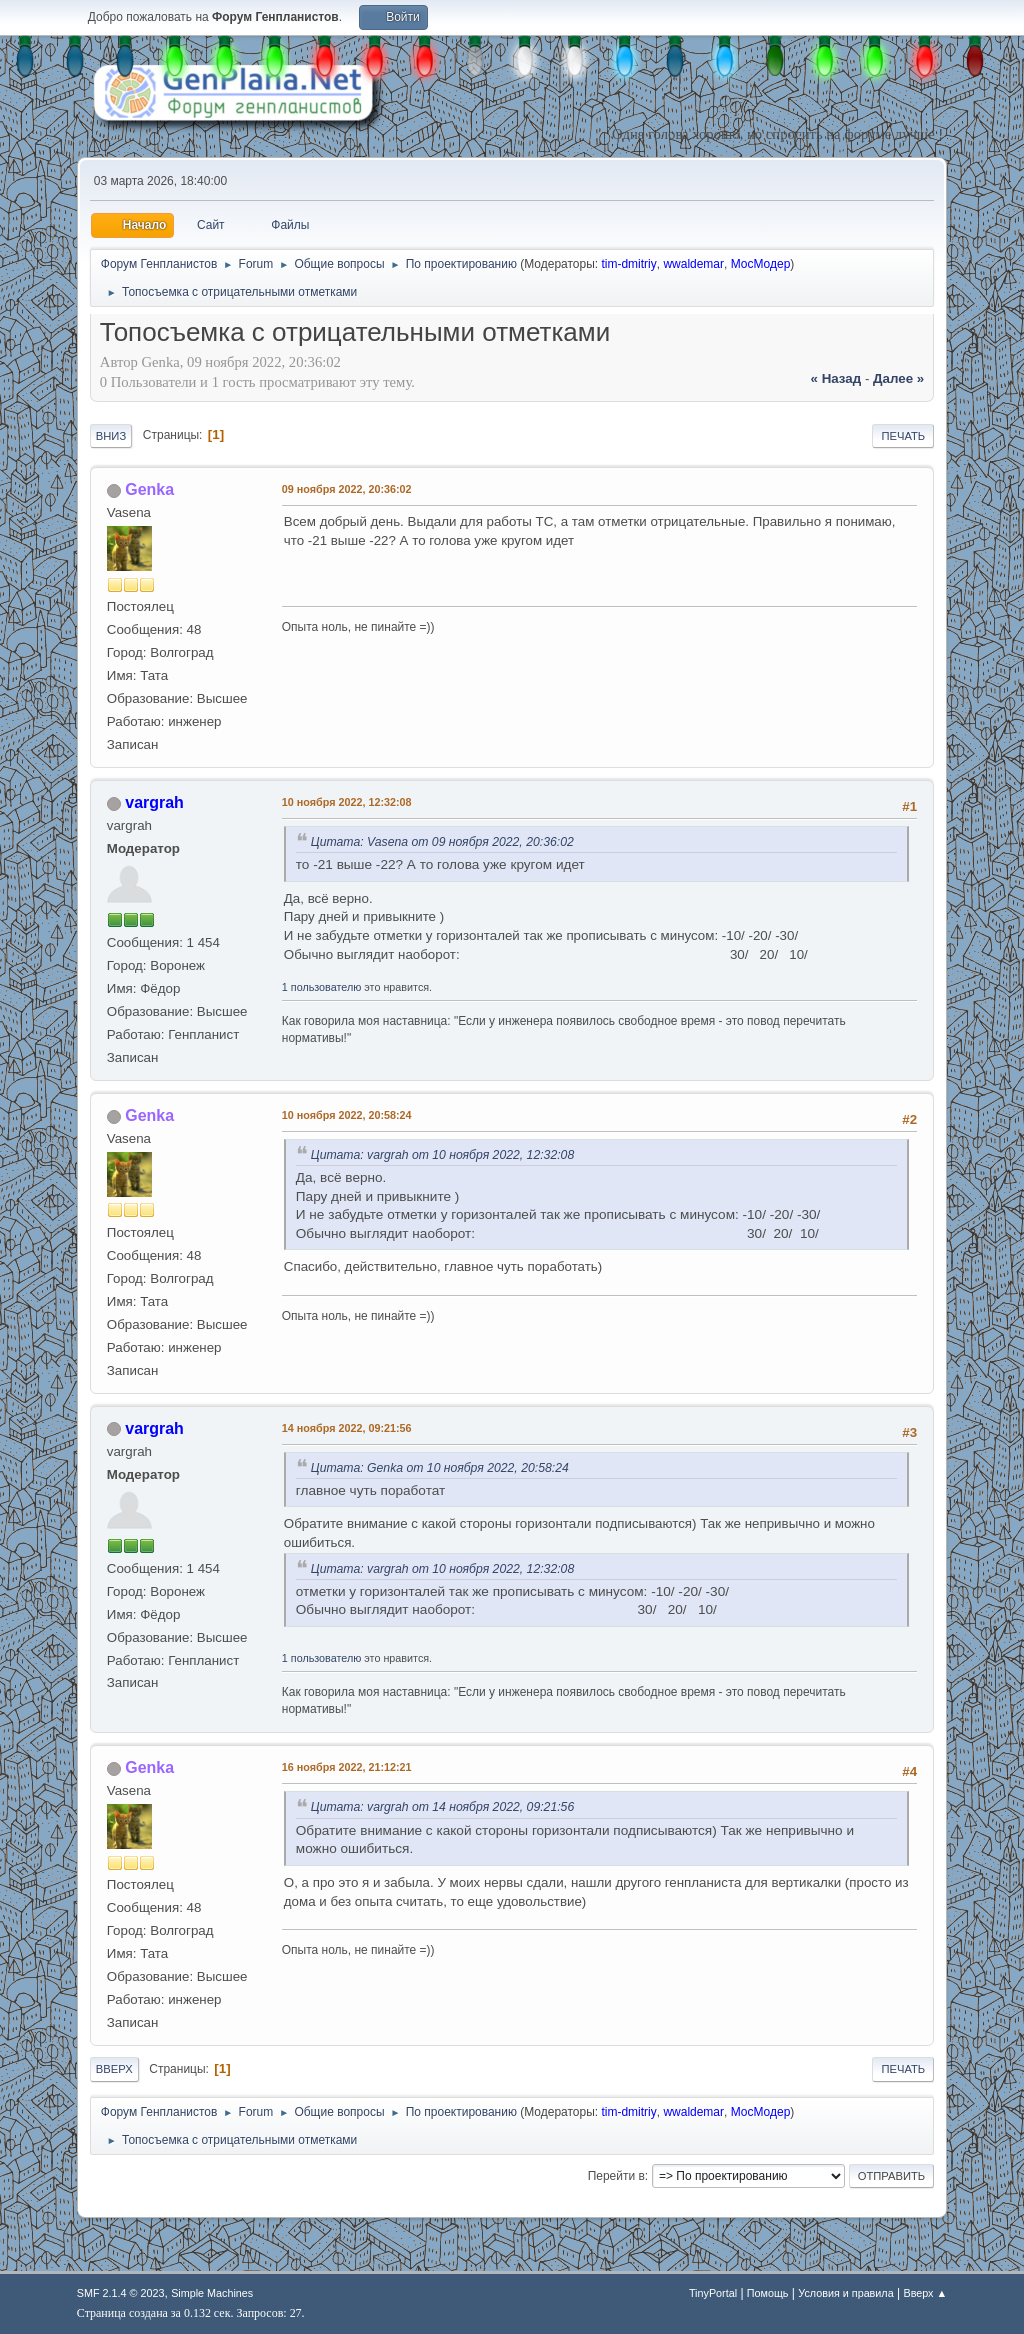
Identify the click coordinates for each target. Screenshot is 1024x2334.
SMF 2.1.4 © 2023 (121, 2293)
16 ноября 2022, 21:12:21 (347, 1767)
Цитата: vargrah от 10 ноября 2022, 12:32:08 (442, 1155)
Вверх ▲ (925, 2293)
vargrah (154, 802)
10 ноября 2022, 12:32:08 (347, 802)
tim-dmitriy (628, 264)
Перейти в (616, 2176)
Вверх (114, 2069)
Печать (903, 436)
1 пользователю (322, 987)
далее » (898, 378)
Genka (149, 489)
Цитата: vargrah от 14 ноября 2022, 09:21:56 (442, 1807)
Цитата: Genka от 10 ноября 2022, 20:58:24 (440, 1468)
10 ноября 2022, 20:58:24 (347, 1115)
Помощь (768, 2293)
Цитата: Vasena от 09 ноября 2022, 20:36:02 (442, 842)
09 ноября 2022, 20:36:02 (347, 489)
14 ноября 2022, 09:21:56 (347, 1428)
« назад (836, 378)
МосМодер (761, 264)
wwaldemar (693, 264)
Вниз (111, 436)
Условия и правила (845, 2293)
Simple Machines (212, 2293)
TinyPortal (713, 2293)
